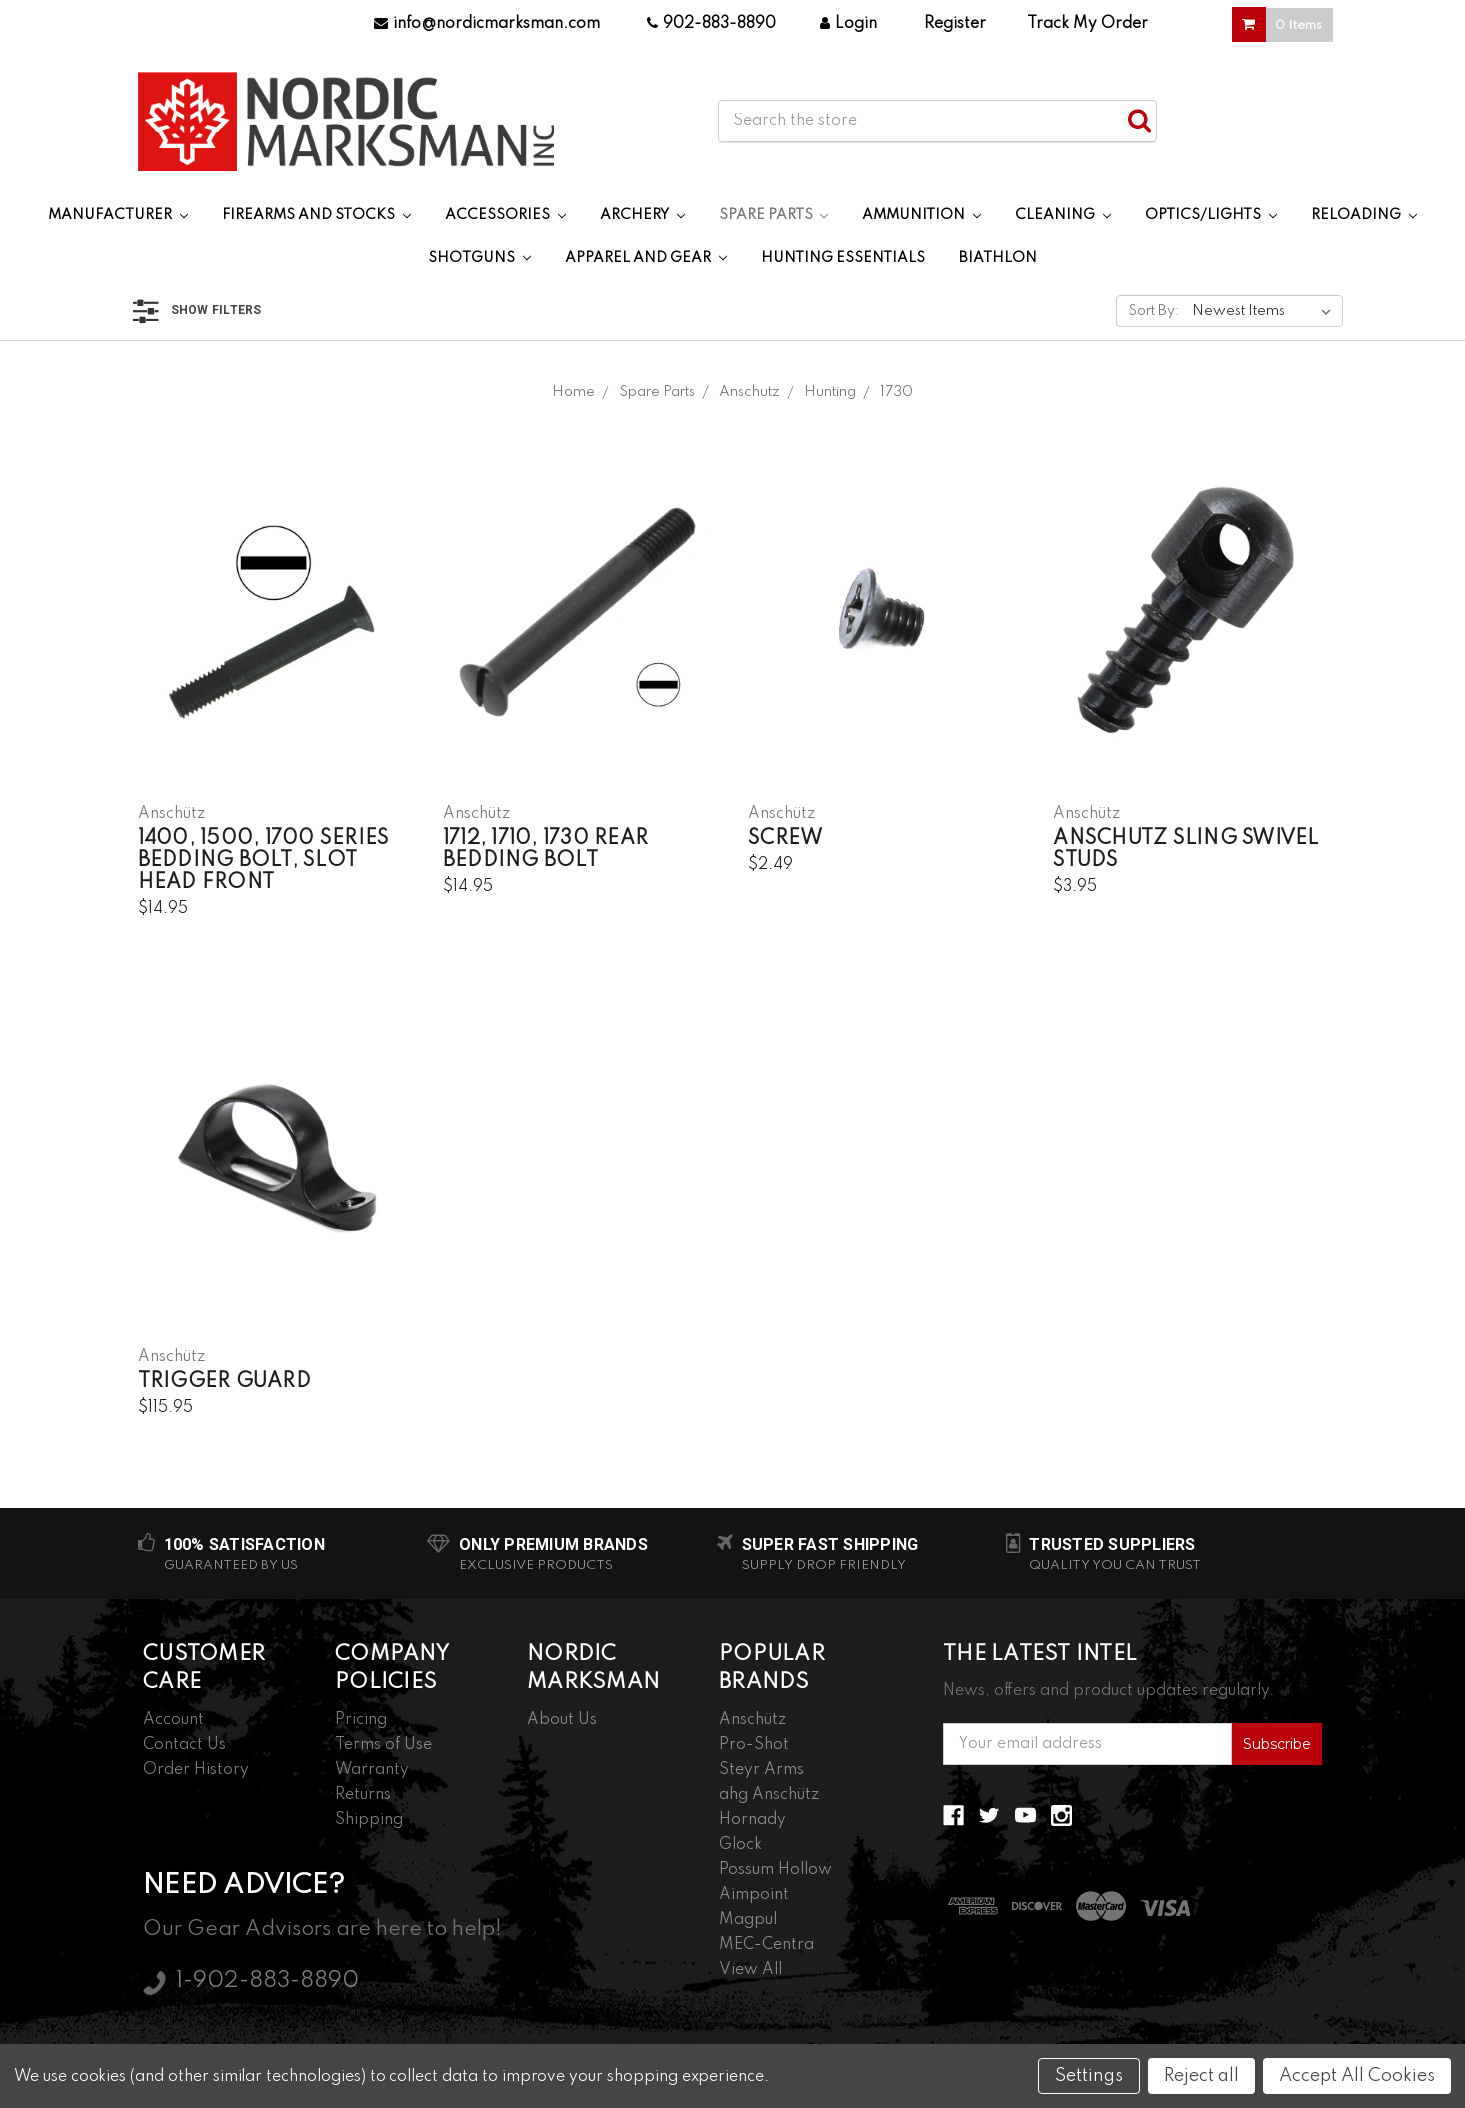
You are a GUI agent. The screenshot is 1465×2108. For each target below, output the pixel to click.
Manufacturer (118, 215)
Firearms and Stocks (316, 215)
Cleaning (1063, 215)
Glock (740, 1845)
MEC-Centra (766, 1945)
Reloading (1364, 215)
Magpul (748, 1920)
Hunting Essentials (843, 258)
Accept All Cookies (1357, 2076)
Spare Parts (774, 215)
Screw (785, 839)
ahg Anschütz (769, 1795)
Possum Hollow (775, 1870)
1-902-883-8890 (267, 1981)
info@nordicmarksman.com (487, 24)
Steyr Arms (761, 1770)
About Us (562, 1720)
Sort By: (1154, 311)
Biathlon (998, 258)
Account (173, 1720)
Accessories (505, 215)
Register (955, 24)
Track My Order (1087, 24)
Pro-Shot (754, 1745)
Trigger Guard (224, 1382)
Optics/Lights (1211, 215)
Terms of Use (383, 1745)
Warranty (372, 1770)
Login (848, 24)
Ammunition (921, 215)
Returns (363, 1795)
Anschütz (752, 1720)
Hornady (752, 1820)
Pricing (361, 1720)
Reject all (1201, 2076)
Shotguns (479, 258)
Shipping (369, 1820)
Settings (1089, 2076)
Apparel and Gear (646, 258)
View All (750, 1970)
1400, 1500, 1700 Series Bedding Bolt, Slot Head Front (264, 861)
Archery (642, 215)
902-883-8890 (711, 24)
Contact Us (184, 1745)
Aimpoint (754, 1895)
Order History (196, 1770)
